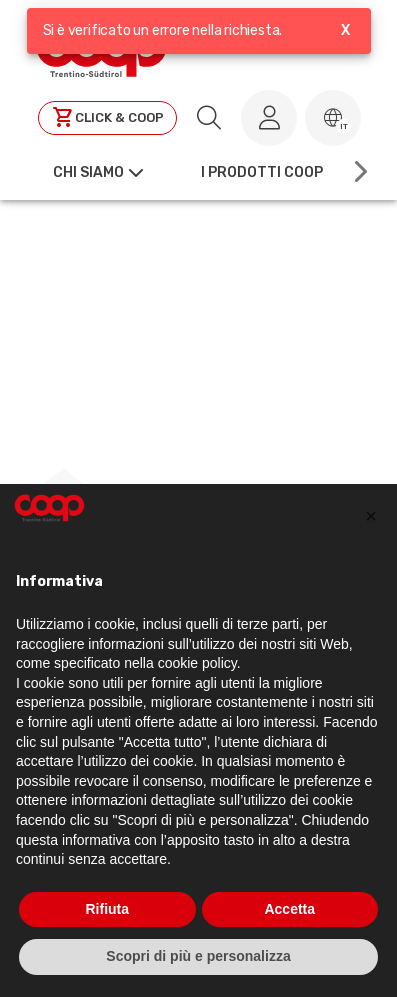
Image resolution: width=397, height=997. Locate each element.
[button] (333, 118)
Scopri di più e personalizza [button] (198, 956)
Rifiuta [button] (107, 909)
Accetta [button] (289, 909)
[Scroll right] (359, 172)
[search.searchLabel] (209, 118)
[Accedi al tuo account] (269, 118)
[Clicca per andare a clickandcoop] (107, 118)
